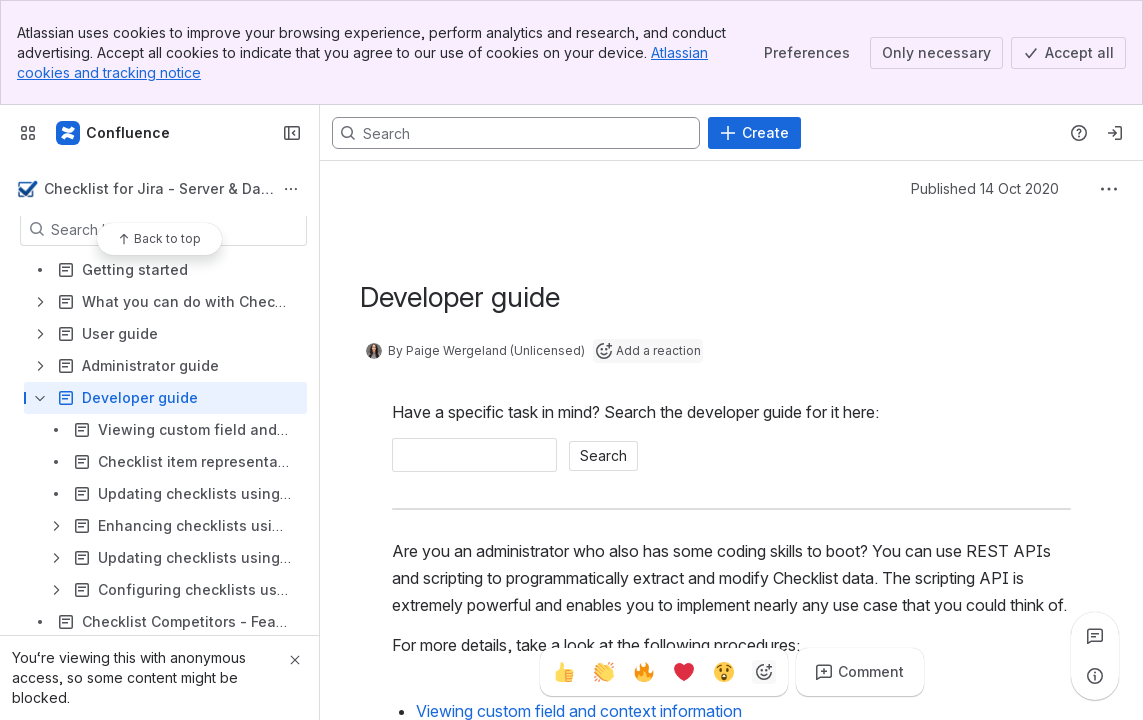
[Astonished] (724, 672)
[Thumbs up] (564, 672)
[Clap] (604, 672)
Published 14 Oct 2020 (985, 188)
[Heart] (684, 672)
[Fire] (644, 672)
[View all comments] (1095, 636)
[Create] (754, 133)
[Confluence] (114, 133)
